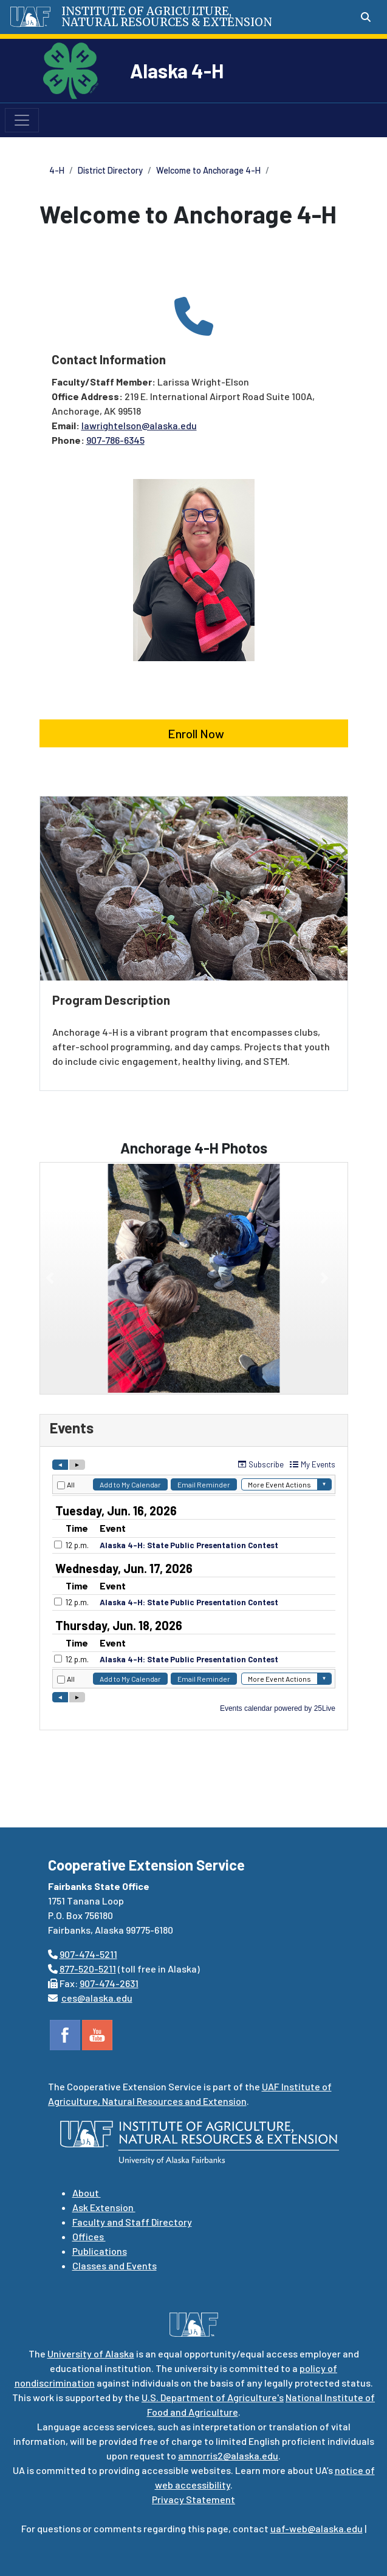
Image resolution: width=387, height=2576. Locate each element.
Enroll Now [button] (193, 733)
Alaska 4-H (177, 70)
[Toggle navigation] (22, 120)
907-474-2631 (109, 1983)
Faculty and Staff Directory (132, 2222)
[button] (50, 1278)
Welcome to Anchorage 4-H (208, 170)
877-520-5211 (88, 1968)
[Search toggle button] (366, 17)
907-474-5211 (88, 1954)
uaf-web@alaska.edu (316, 2528)
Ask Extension (103, 2207)
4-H (56, 170)
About (86, 2192)
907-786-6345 (115, 440)
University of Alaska (90, 2353)
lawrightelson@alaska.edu (139, 425)
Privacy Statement (193, 2499)
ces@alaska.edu (96, 1997)
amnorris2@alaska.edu (228, 2455)
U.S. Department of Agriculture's (213, 2397)
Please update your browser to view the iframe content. (193, 1586)
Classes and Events (114, 2265)
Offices (89, 2236)
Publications (99, 2251)
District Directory (110, 170)
